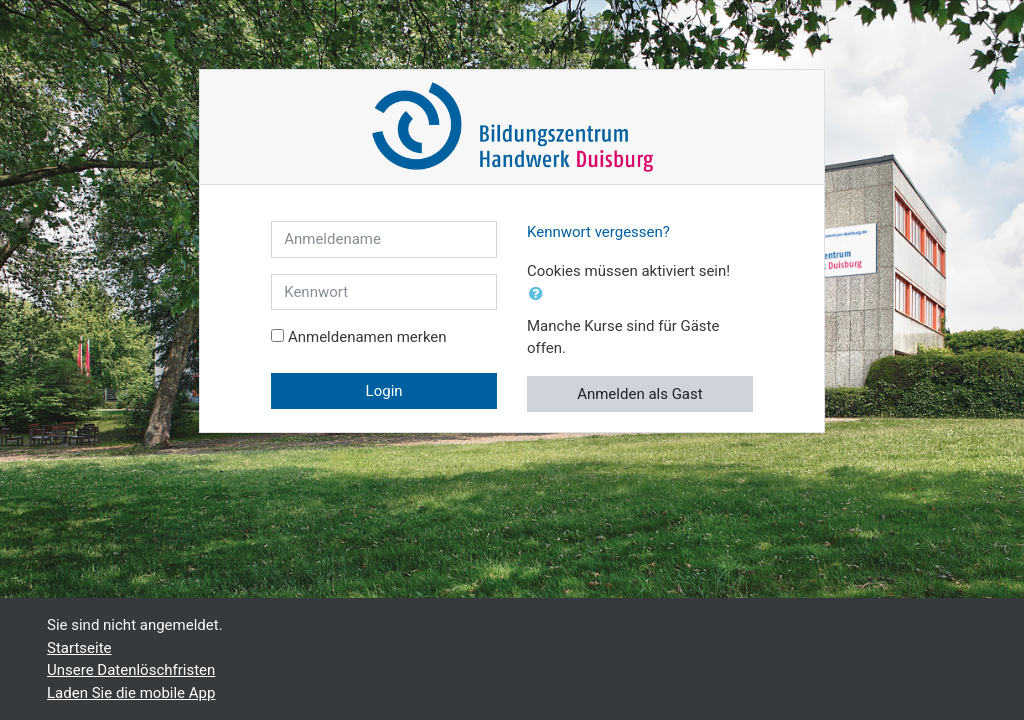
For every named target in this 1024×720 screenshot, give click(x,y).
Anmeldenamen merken (367, 337)
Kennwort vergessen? (598, 232)
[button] (540, 294)
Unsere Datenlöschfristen (131, 670)
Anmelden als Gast (640, 394)
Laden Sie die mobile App (131, 693)
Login (384, 391)
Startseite (79, 648)
